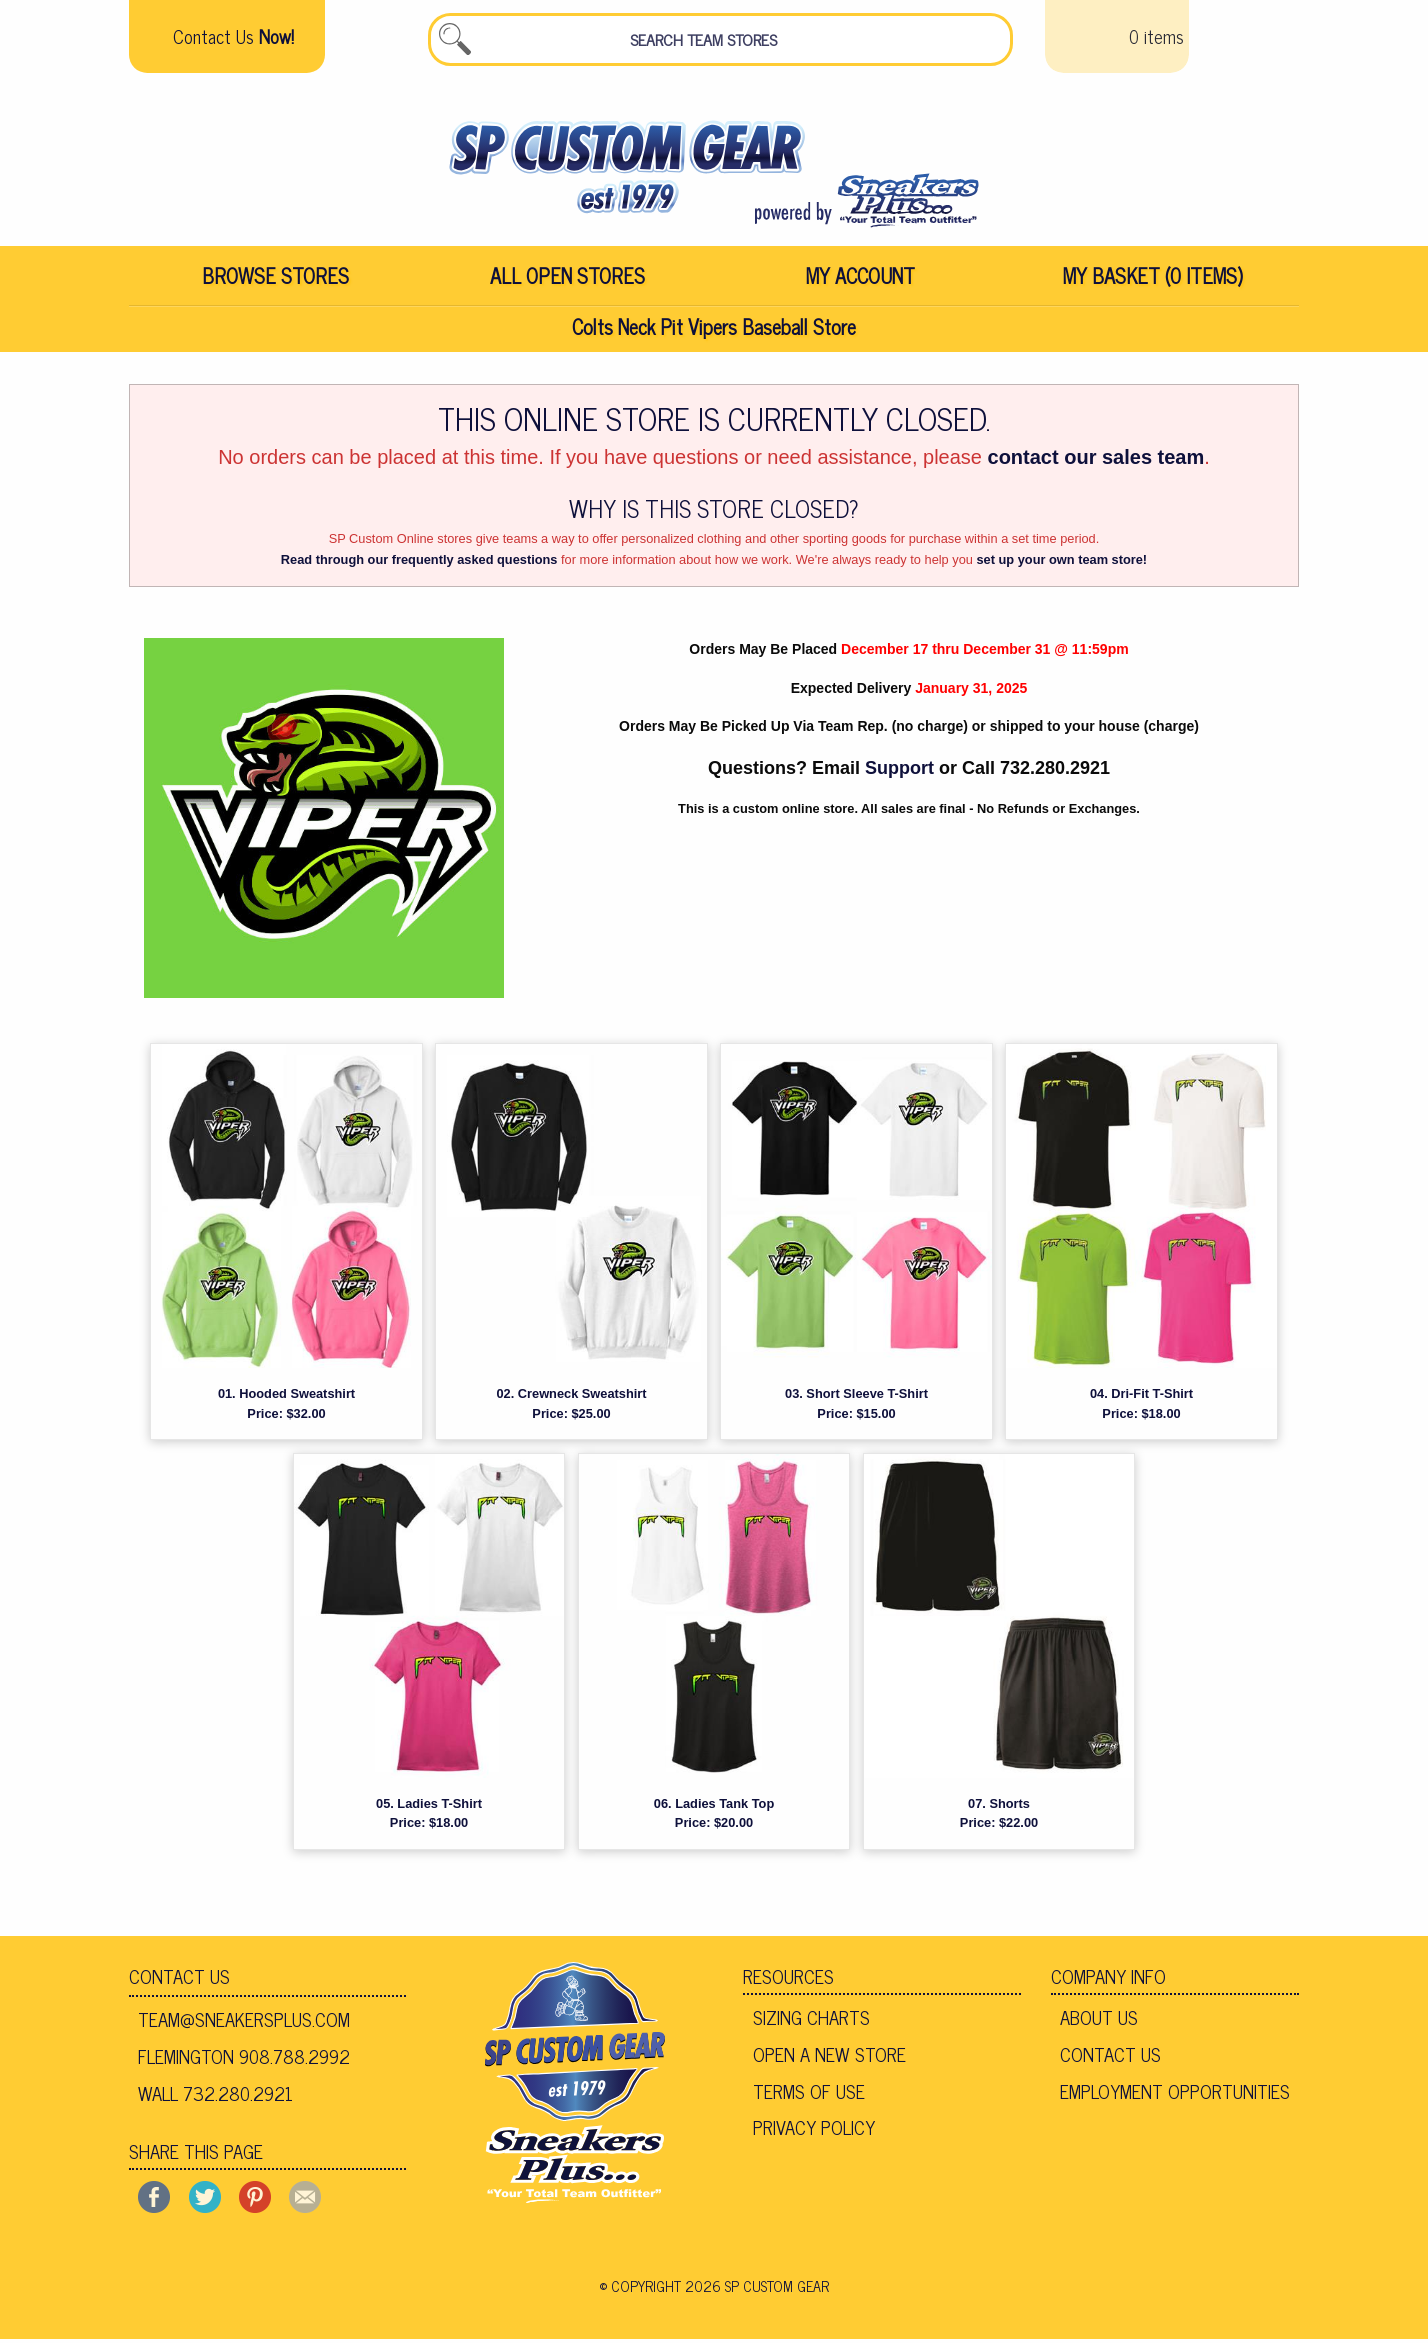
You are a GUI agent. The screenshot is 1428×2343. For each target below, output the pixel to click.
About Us (1099, 2021)
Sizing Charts (811, 2021)
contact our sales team (1096, 461)
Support (899, 772)
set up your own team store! (1061, 563)
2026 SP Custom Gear (757, 2289)
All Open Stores (567, 279)
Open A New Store (829, 2058)
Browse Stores (275, 279)
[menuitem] (275, 280)
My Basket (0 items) (1153, 279)
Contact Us (179, 1980)
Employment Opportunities (1175, 2094)
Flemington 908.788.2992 (244, 2060)
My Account (860, 279)
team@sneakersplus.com (244, 2023)
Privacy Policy (814, 2131)
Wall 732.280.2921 (215, 2097)
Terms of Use (809, 2094)
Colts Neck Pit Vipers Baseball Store (714, 330)
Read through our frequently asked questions (419, 563)
